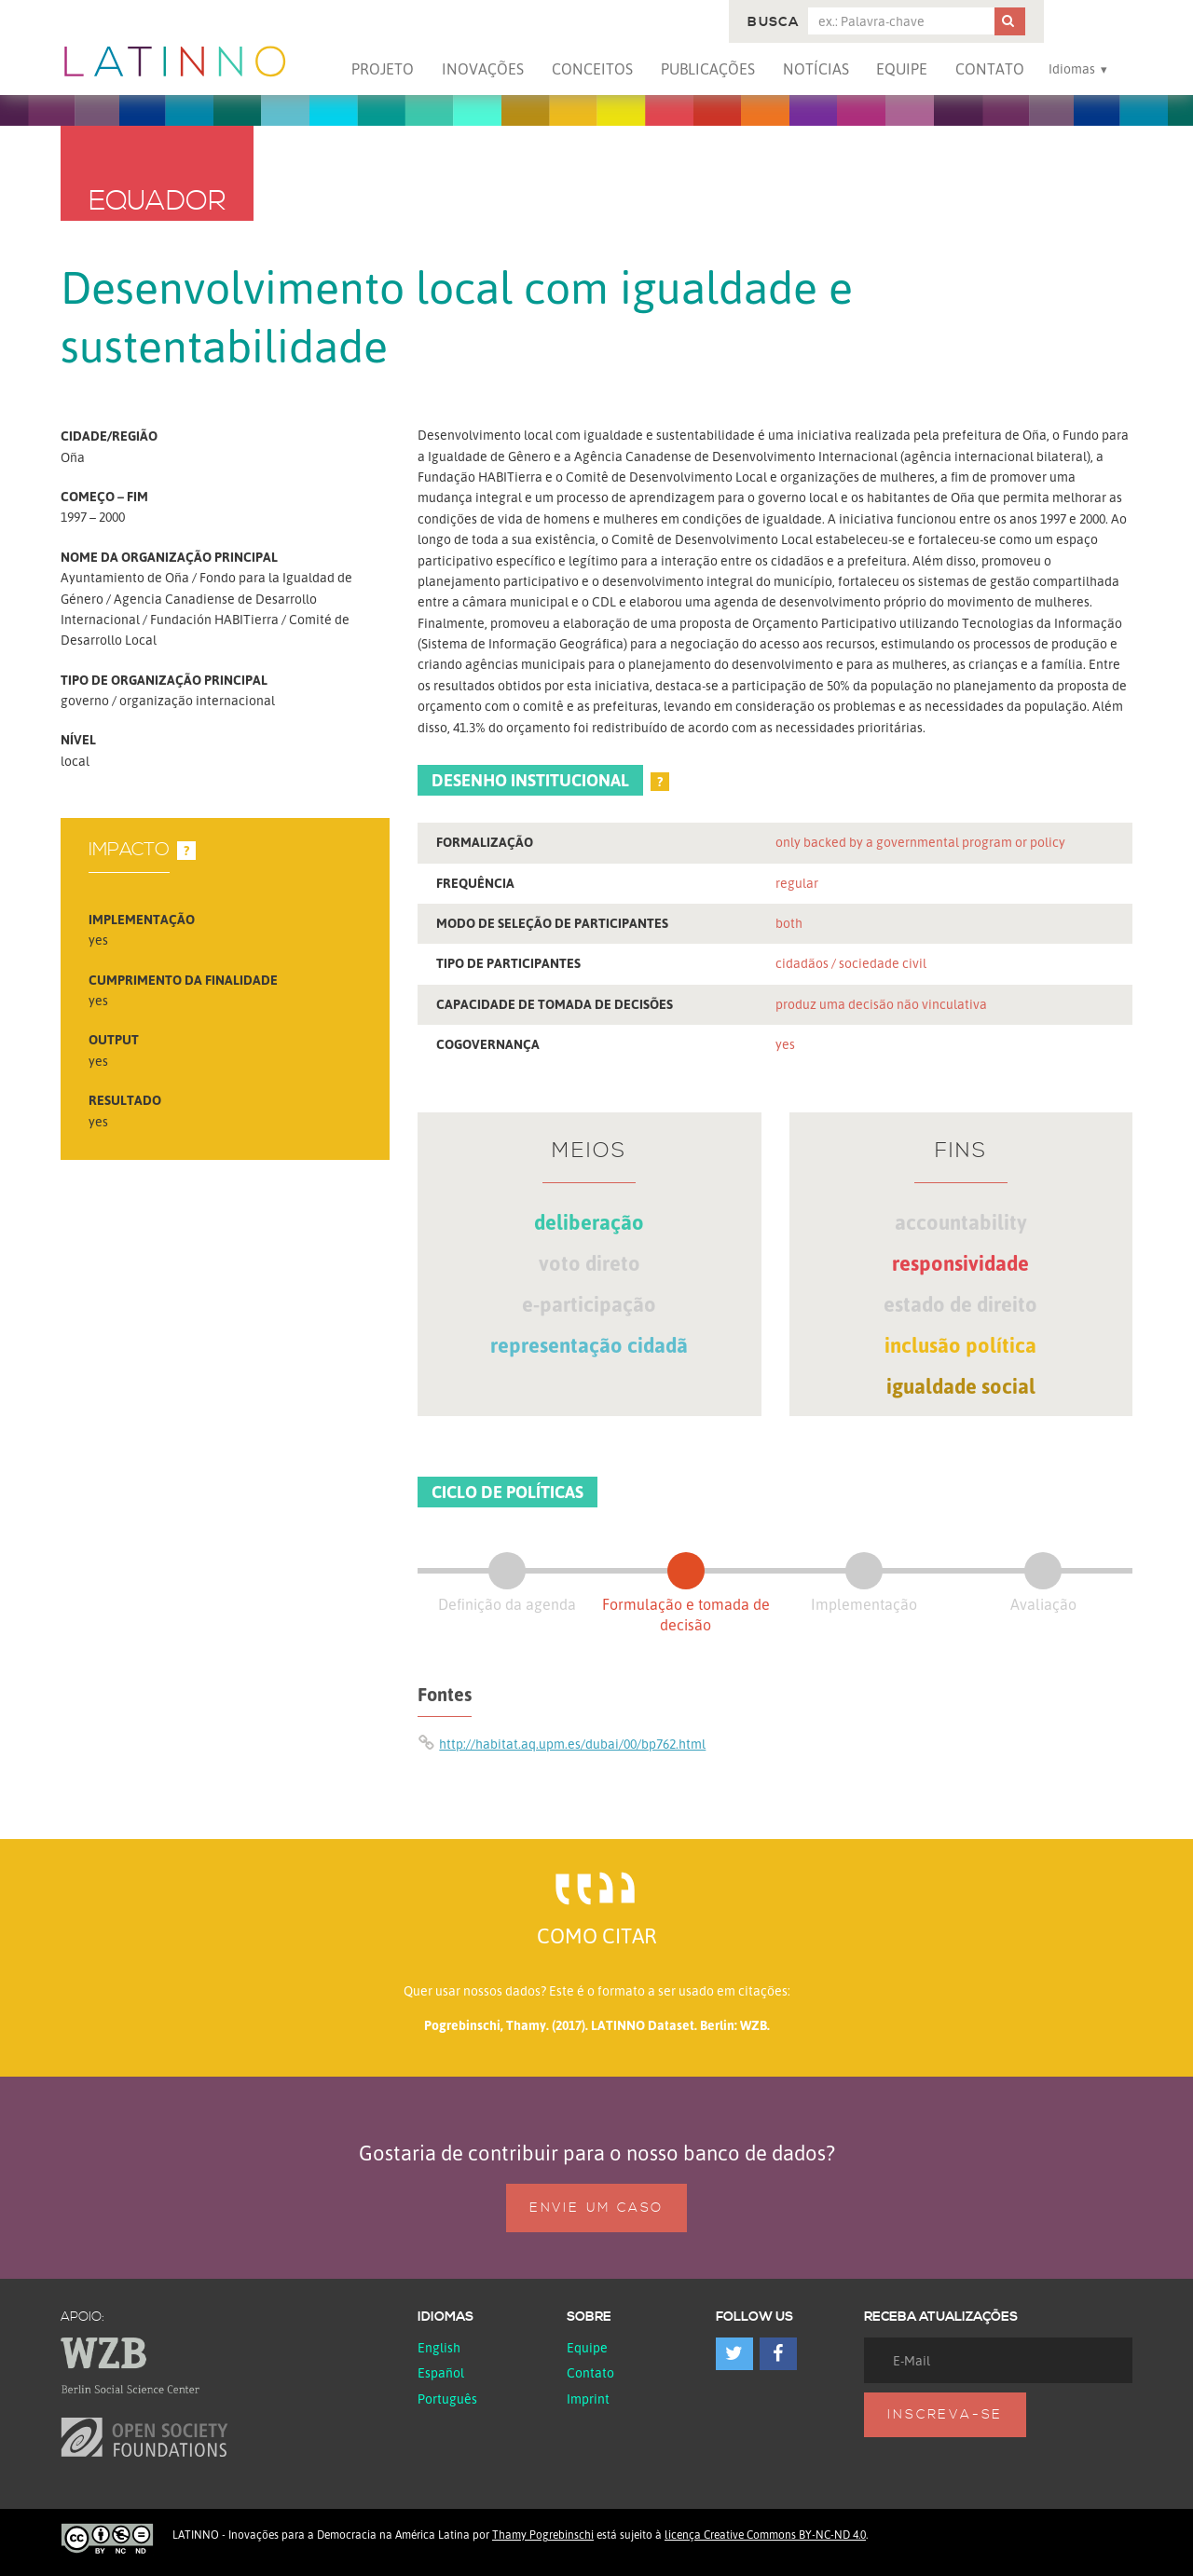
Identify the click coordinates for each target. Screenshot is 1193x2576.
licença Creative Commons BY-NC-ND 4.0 (765, 2535)
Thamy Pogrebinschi (543, 2535)
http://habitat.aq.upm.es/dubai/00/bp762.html (572, 1743)
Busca (773, 22)
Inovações (483, 69)
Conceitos (592, 69)
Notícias (816, 69)
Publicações (708, 69)
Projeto (382, 69)
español (441, 2372)
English (439, 2347)
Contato (989, 69)
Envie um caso (596, 2208)
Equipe (901, 69)
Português (447, 2398)
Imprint (588, 2398)
